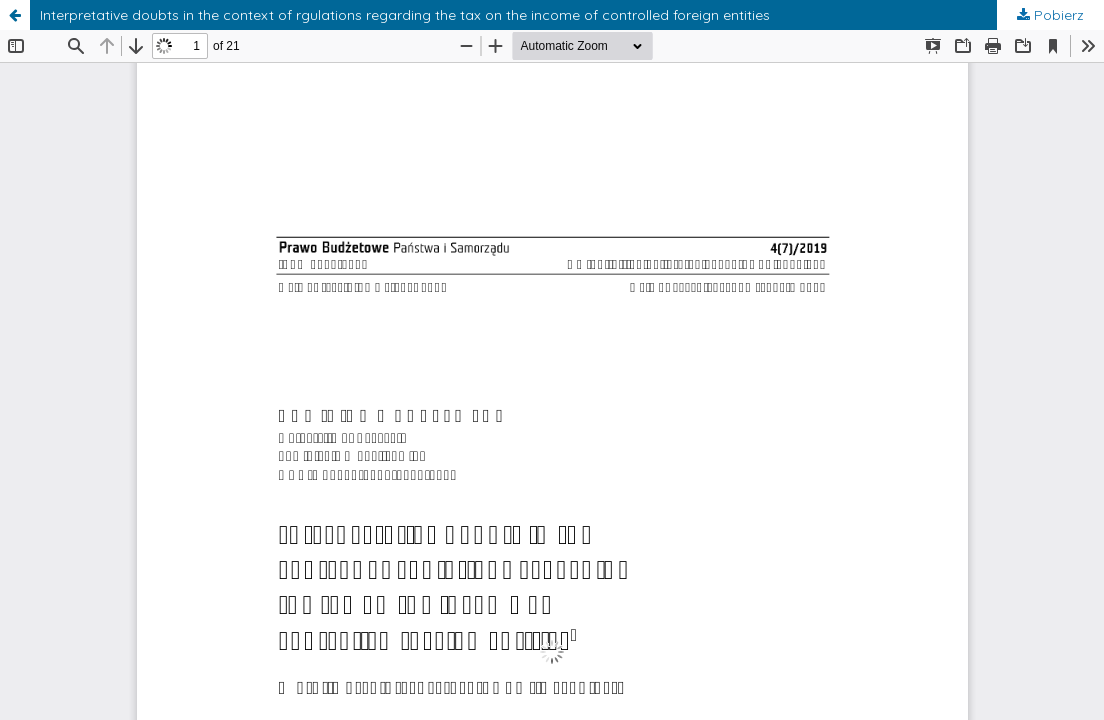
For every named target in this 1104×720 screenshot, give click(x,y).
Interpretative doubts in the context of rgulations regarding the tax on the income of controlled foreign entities (405, 15)
